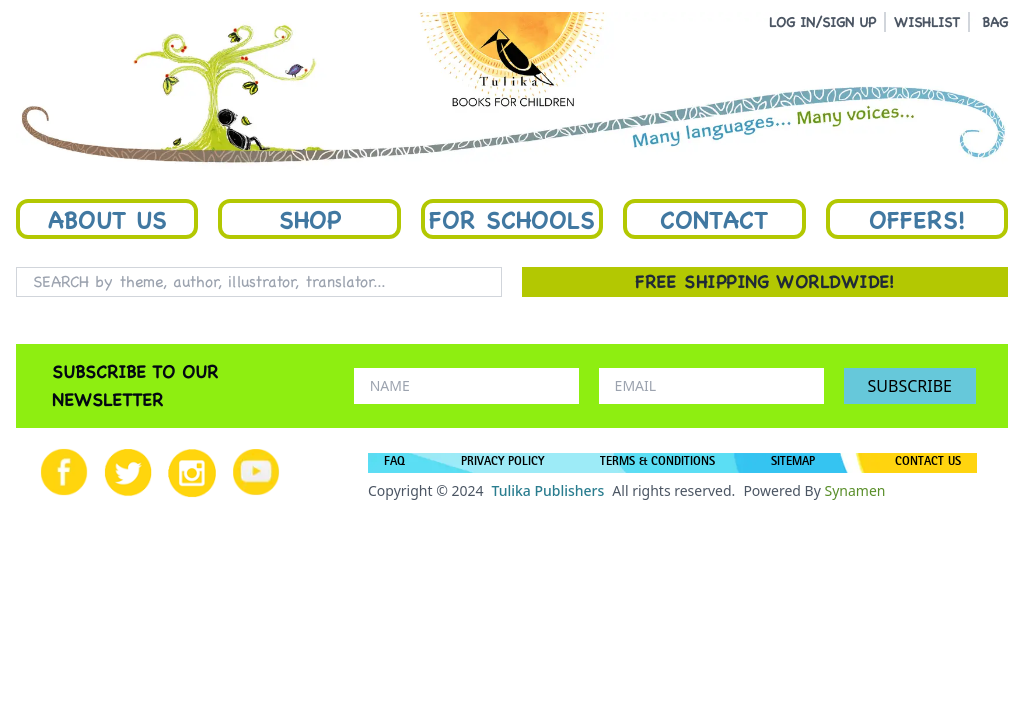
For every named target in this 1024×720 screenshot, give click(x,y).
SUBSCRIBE (910, 386)
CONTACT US (928, 463)
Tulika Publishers (547, 490)
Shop (310, 219)
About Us (107, 219)
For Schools (512, 219)
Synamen (854, 490)
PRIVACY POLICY (502, 463)
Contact (714, 219)
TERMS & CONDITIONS (657, 463)
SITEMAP (793, 463)
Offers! (917, 219)
